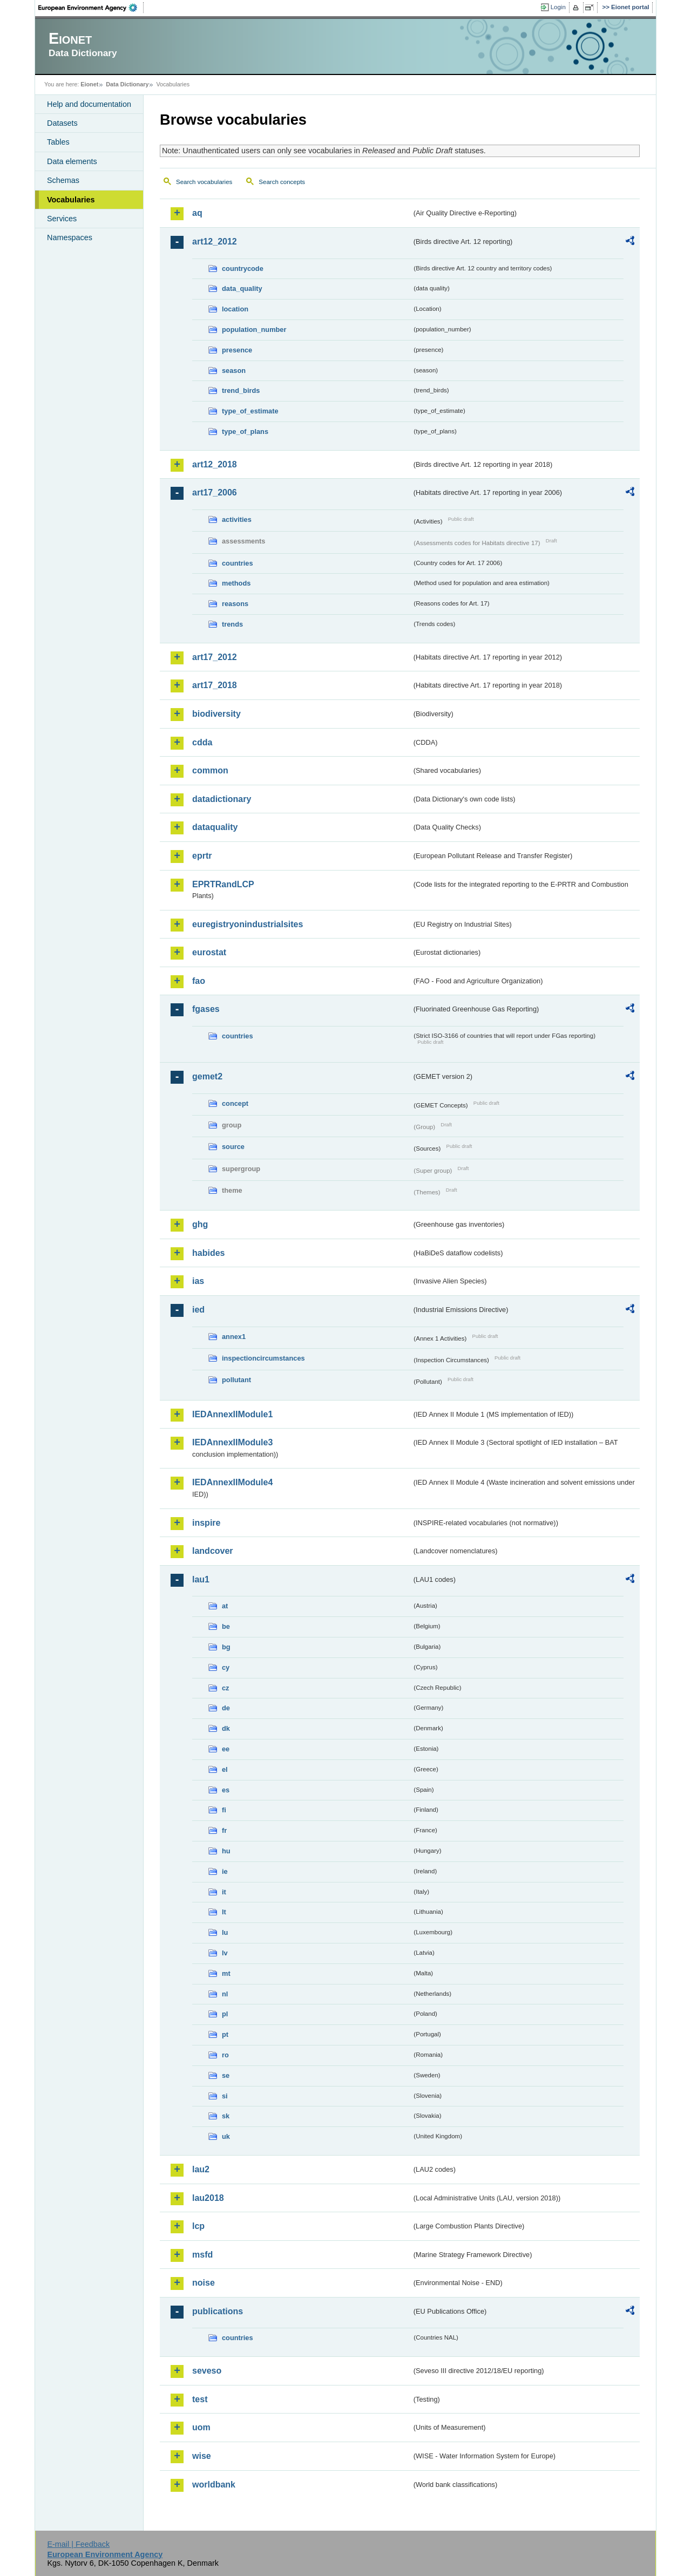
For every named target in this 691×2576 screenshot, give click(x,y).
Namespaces (69, 237)
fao (198, 980)
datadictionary (221, 799)
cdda (202, 742)
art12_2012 (214, 241)
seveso (206, 2370)
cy (225, 1667)
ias (198, 1281)
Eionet (89, 84)
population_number (254, 329)
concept (235, 1103)
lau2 (200, 2169)
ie (225, 1871)
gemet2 (207, 1076)
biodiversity (216, 713)
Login (558, 7)
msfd (202, 2254)
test (199, 2399)
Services (62, 218)
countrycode (242, 268)
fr (224, 1830)
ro (225, 2055)
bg (226, 1647)
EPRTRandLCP (223, 884)
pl (225, 2014)
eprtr (202, 855)
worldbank (213, 2484)
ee (225, 1749)
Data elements (72, 161)
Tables (58, 142)
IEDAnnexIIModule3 (232, 1442)
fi (224, 1810)
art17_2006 (214, 492)
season (234, 370)
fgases (206, 1009)
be (226, 1626)
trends (232, 624)
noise (203, 2282)
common (210, 770)
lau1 (200, 1579)
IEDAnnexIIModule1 (232, 1414)
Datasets (62, 123)
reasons (235, 604)
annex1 (234, 1337)
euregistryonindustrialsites (247, 924)
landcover (212, 1550)
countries (237, 563)
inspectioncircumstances (263, 1358)
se (225, 2075)
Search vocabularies (204, 182)
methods (236, 583)
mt (226, 1973)
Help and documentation (89, 104)
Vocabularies (71, 199)
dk (226, 1728)
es (225, 1790)
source (233, 1147)
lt (224, 1912)
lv (225, 1953)
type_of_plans (245, 431)
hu (226, 1851)
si (225, 2096)
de (226, 1708)
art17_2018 (214, 685)
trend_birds (241, 390)
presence (237, 350)
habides (208, 1253)
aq (197, 213)
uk (226, 2136)
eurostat (209, 952)
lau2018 (208, 2198)
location (235, 309)
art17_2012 (214, 657)
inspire (206, 1522)
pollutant (236, 1380)
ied (198, 1309)
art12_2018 (214, 464)
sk (225, 2116)
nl (225, 1994)
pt (225, 2034)
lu (225, 1932)
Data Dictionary (127, 84)
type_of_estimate (250, 411)
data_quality (242, 288)
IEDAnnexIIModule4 (232, 1482)
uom (201, 2427)
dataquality (215, 827)
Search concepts (282, 182)
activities (237, 519)
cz (225, 1688)
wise (201, 2456)
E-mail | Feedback (78, 2544)
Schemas (63, 180)
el (225, 1769)
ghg (200, 1224)
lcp (198, 2226)
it (224, 1892)
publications (217, 2311)
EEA (91, 7)
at (225, 1606)
